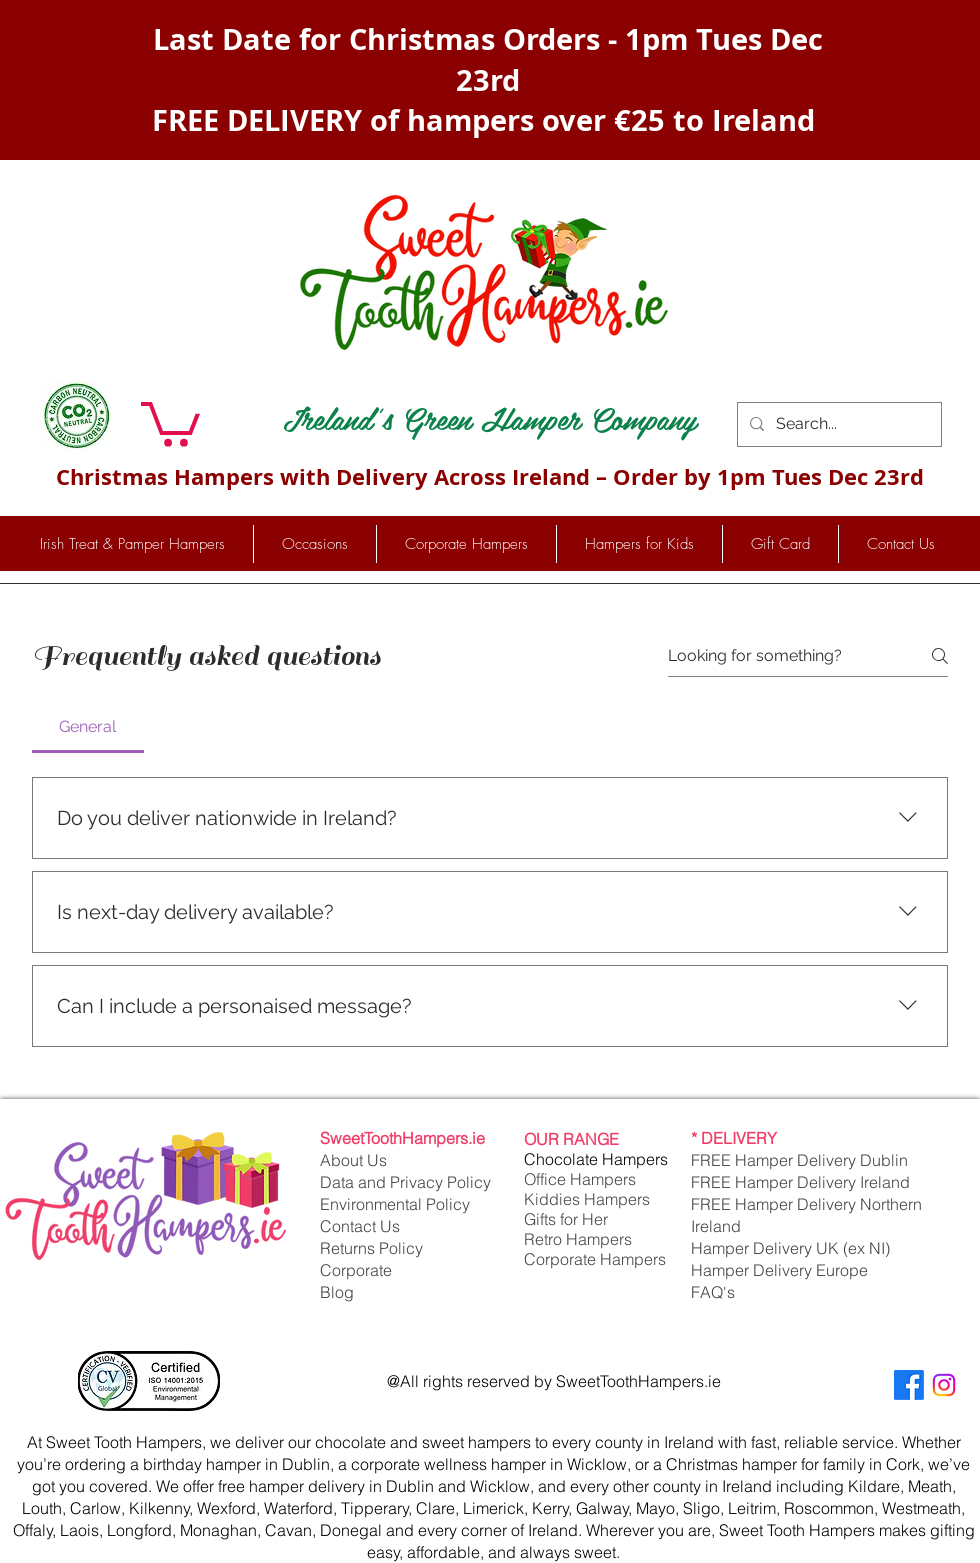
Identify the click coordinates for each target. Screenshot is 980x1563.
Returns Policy (371, 1248)
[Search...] (837, 424)
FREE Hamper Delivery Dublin (799, 1160)
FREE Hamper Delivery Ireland (800, 1182)
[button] (170, 422)
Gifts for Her (566, 1219)
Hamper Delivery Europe (779, 1270)
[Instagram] (944, 1385)
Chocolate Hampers (596, 1159)
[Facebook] (909, 1385)
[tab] (88, 727)
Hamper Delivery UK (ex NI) (792, 1248)
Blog (337, 1292)
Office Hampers (580, 1179)
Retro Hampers (578, 1239)
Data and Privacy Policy (405, 1182)
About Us (353, 1160)
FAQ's (713, 1292)
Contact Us (360, 1226)
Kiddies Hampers (587, 1199)
